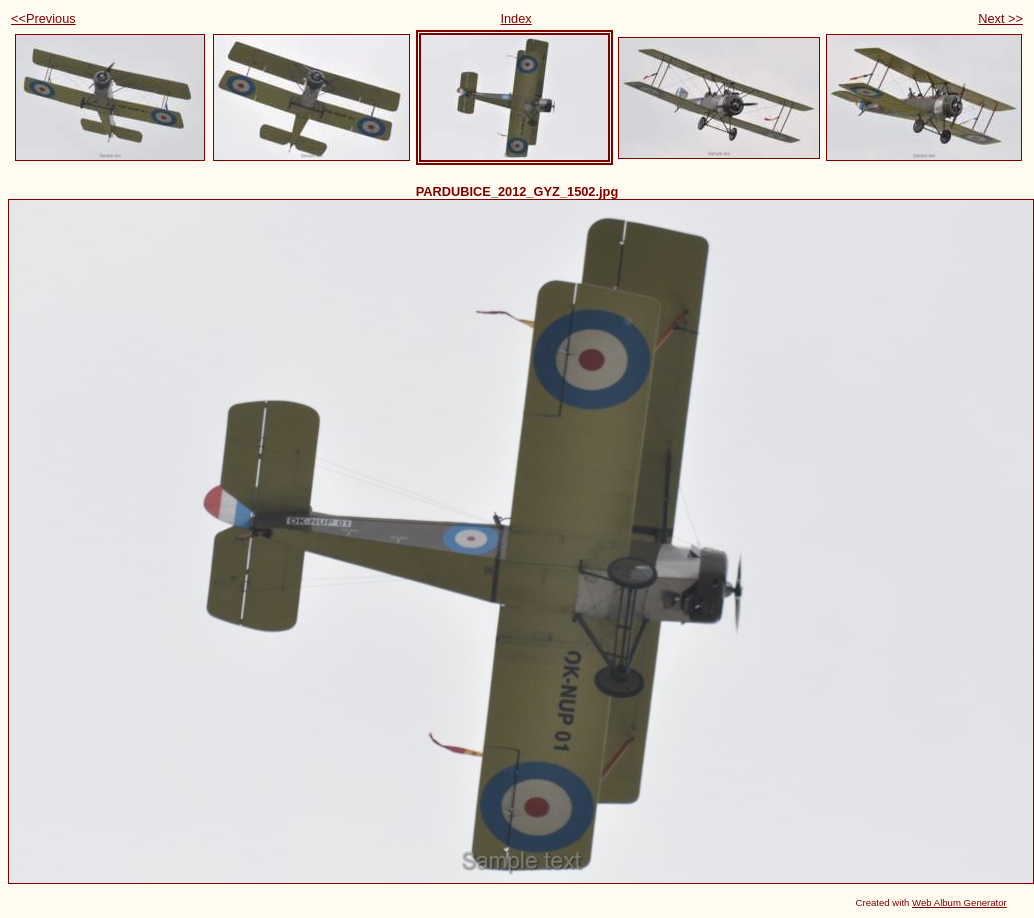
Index (515, 18)
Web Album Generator (959, 902)
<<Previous (43, 18)
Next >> (1000, 18)
